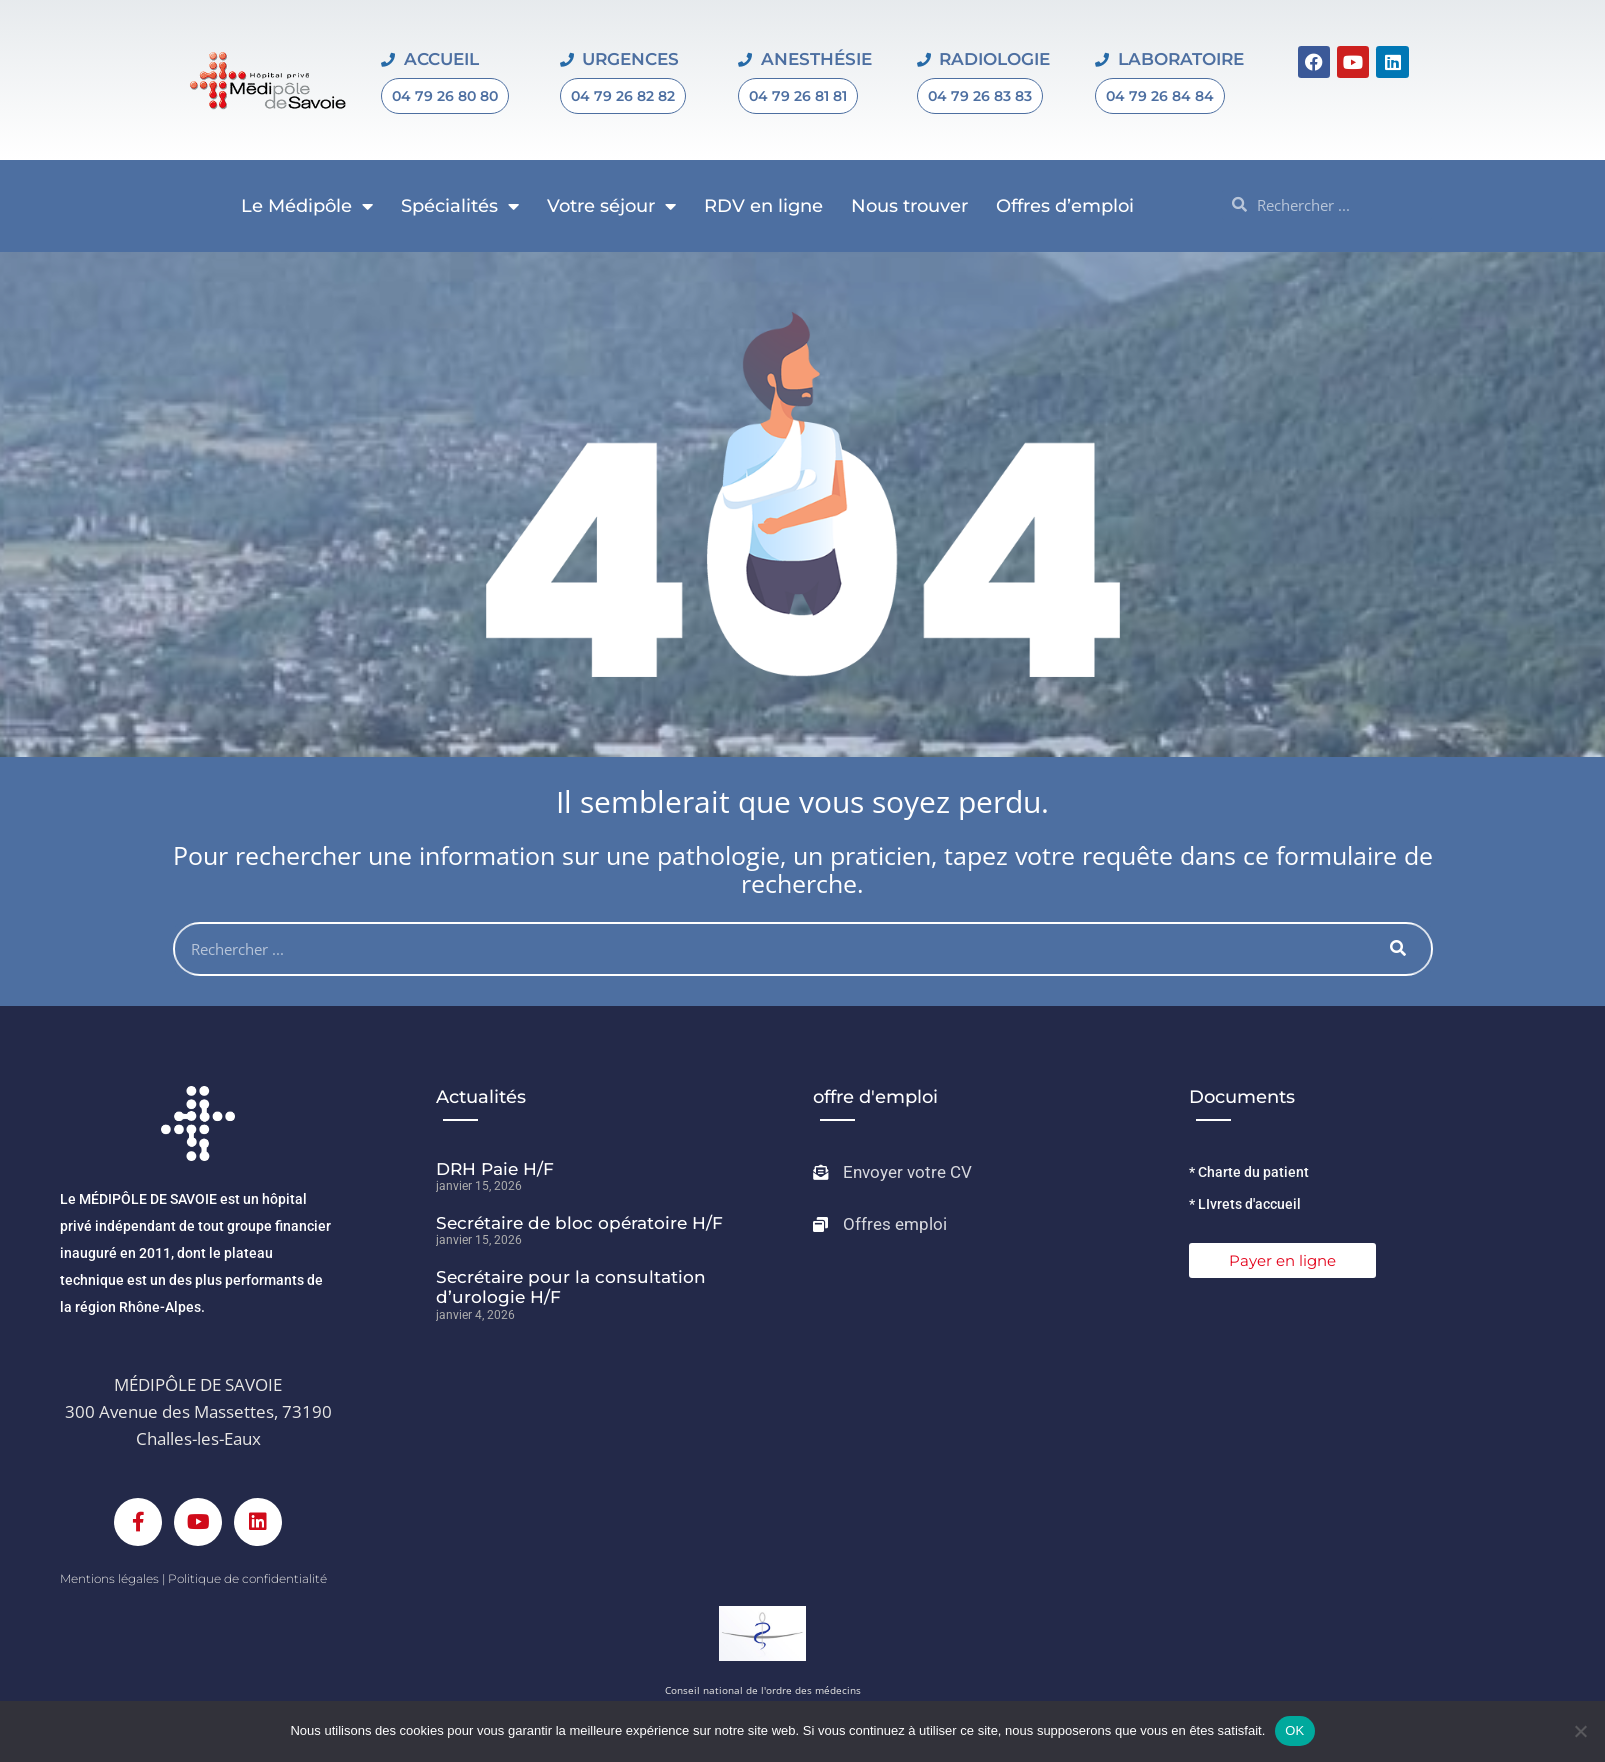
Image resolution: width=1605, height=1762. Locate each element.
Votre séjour (611, 206)
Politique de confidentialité (247, 1578)
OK (1294, 1730)
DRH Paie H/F (495, 1169)
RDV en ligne (763, 206)
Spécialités (460, 206)
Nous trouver (909, 206)
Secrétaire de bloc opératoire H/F (579, 1223)
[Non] (1580, 1731)
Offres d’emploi (1065, 206)
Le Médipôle (307, 206)
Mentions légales (109, 1578)
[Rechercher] (1398, 949)
